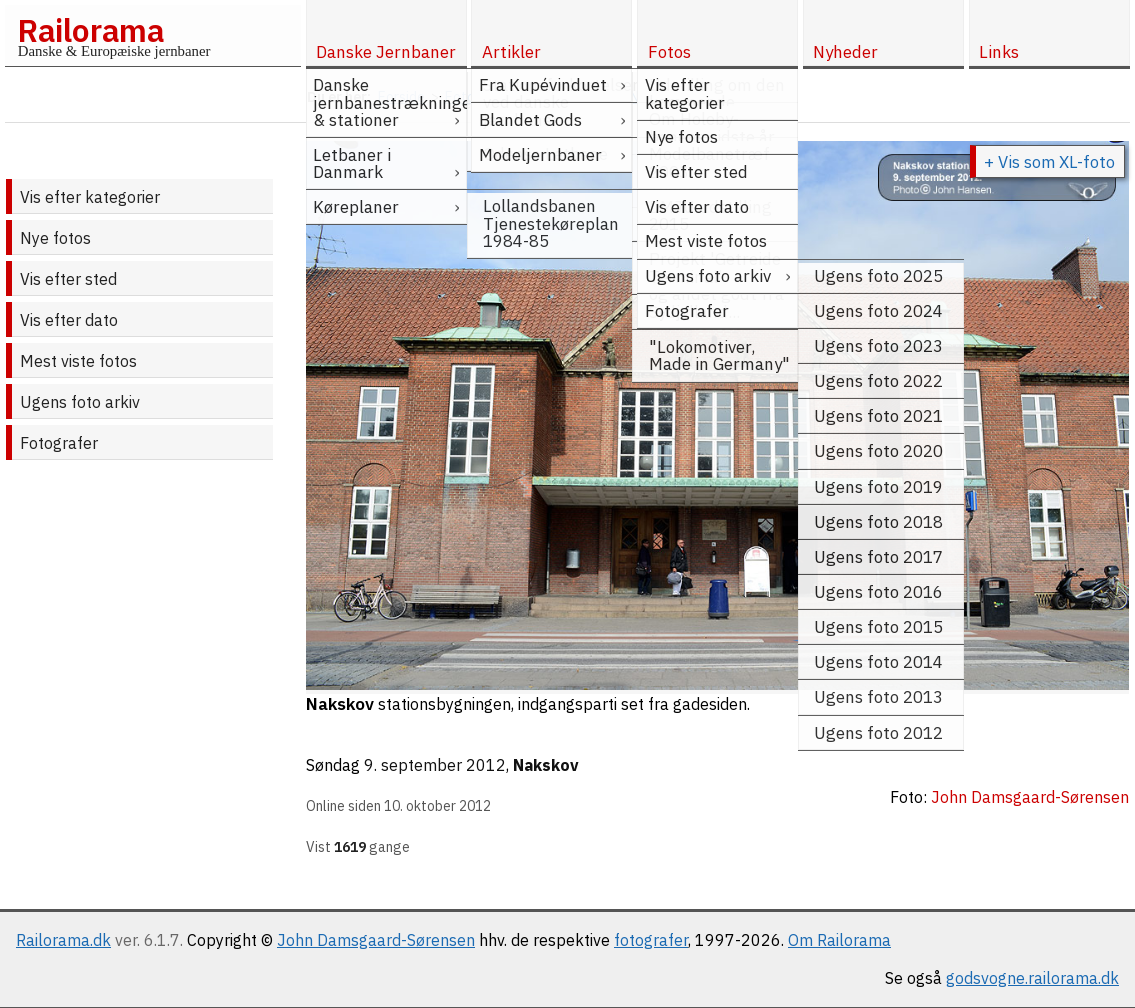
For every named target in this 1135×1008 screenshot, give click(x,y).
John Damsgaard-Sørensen (376, 940)
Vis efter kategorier (90, 197)
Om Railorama (839, 940)
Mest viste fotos (78, 361)
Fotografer (59, 443)
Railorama (90, 30)
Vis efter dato (69, 320)
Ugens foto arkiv (80, 402)
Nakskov (546, 765)
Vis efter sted (68, 279)
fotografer (651, 940)
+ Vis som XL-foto (1049, 162)
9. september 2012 (435, 765)
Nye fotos (55, 238)
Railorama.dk (63, 940)
